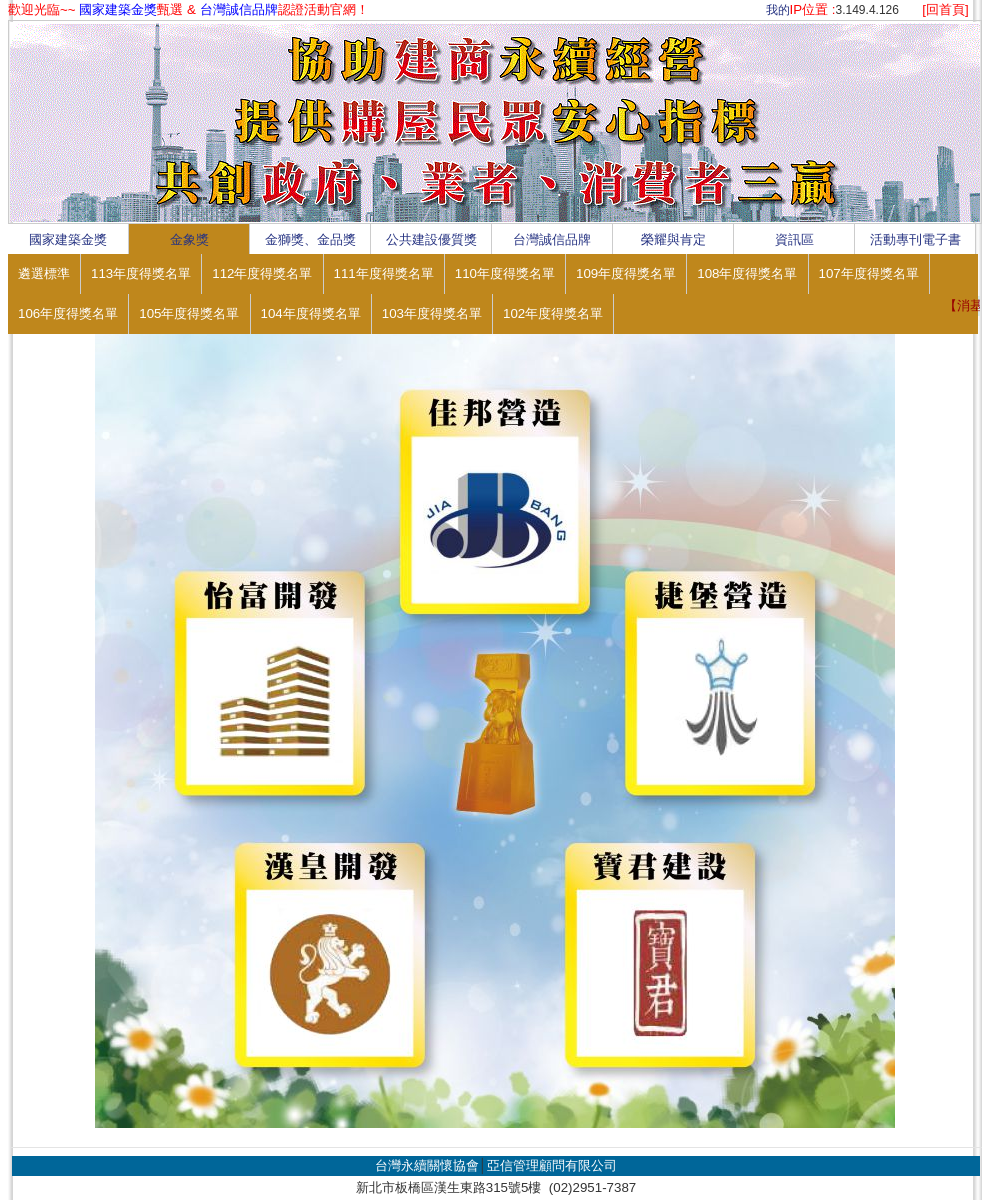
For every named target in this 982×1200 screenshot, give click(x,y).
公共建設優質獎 (431, 239)
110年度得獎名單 (505, 273)
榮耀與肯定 (673, 239)
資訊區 (794, 239)
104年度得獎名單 (311, 313)
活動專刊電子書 (915, 239)
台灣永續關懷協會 (427, 1165)
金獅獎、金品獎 (310, 239)
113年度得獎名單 (141, 273)
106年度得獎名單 (68, 313)
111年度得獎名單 (384, 273)
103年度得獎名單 (432, 313)
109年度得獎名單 (626, 273)
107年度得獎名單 (869, 273)
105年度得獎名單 (189, 313)
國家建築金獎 (68, 239)
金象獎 (189, 239)
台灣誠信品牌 (552, 239)
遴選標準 (44, 273)
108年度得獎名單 (747, 273)
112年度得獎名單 (262, 273)
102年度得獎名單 (553, 313)
